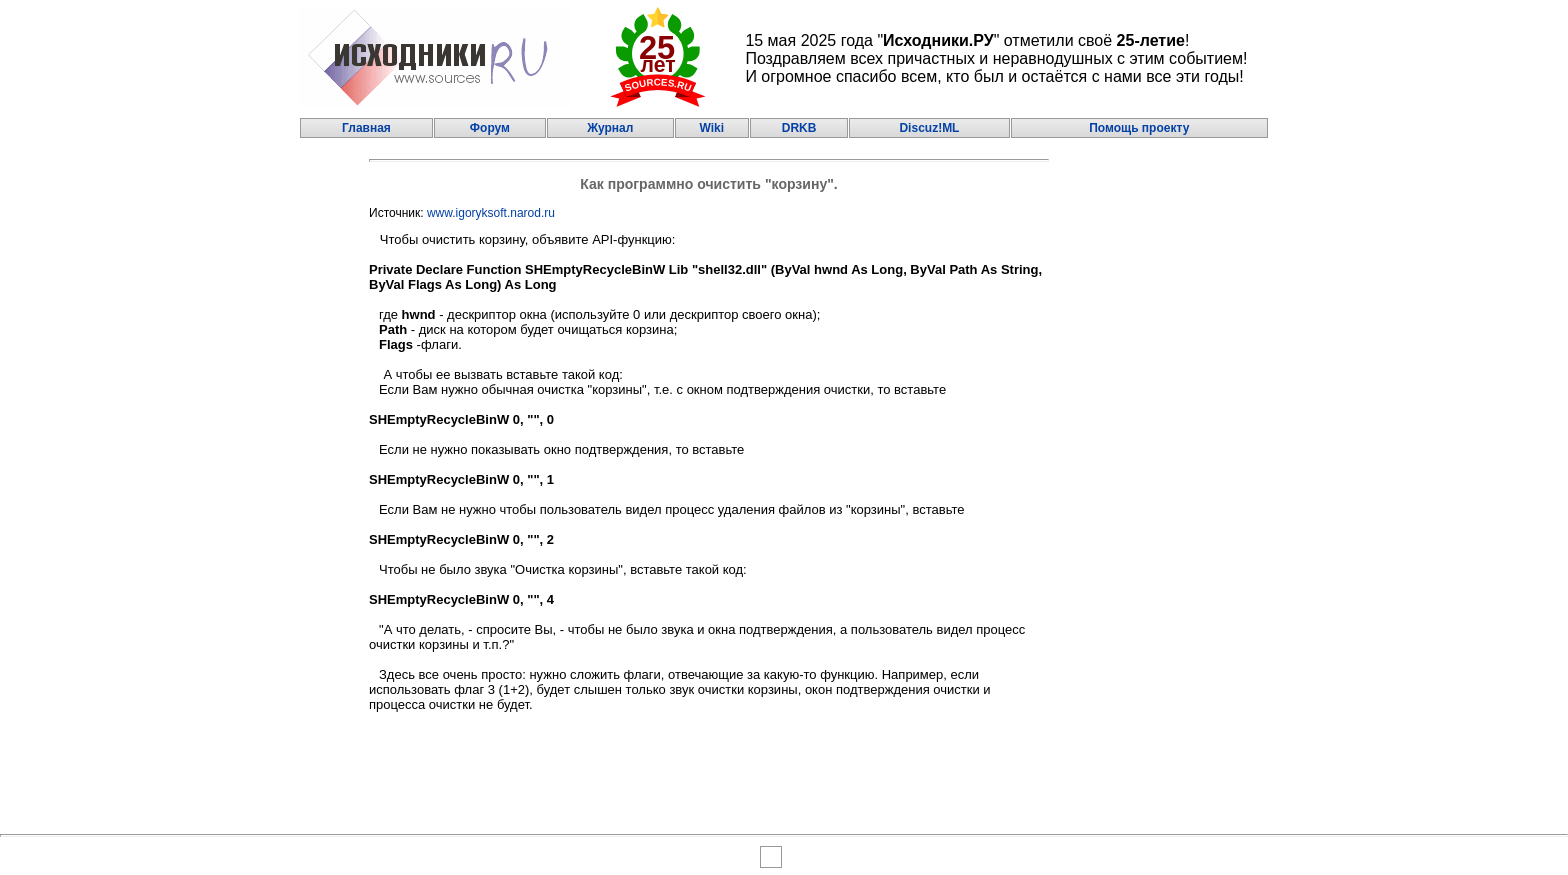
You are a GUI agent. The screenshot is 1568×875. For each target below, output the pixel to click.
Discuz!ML (929, 128)
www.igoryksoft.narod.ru (491, 213)
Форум (490, 128)
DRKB (799, 128)
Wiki (711, 128)
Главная (366, 128)
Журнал (610, 128)
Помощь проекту (1139, 128)
